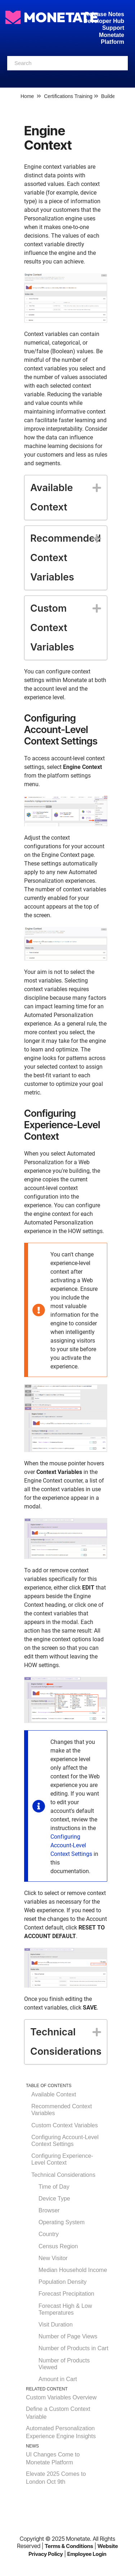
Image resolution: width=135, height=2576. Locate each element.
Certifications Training (68, 96)
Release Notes (104, 14)
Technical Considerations (63, 2175)
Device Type (54, 2198)
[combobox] (67, 63)
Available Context (53, 2094)
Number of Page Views (68, 2336)
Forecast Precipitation (66, 2294)
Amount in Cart (58, 2379)
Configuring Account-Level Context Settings (71, 1845)
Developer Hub (104, 21)
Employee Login (87, 2554)
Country (49, 2234)
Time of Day (54, 2187)
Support (113, 28)
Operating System (62, 2222)
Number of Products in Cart (73, 2348)
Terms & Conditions (69, 2546)
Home (27, 96)
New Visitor (53, 2258)
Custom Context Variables (64, 2125)
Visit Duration (56, 2324)
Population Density (62, 2282)
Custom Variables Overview (61, 2397)
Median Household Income (73, 2270)
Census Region (58, 2246)
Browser (49, 2210)
